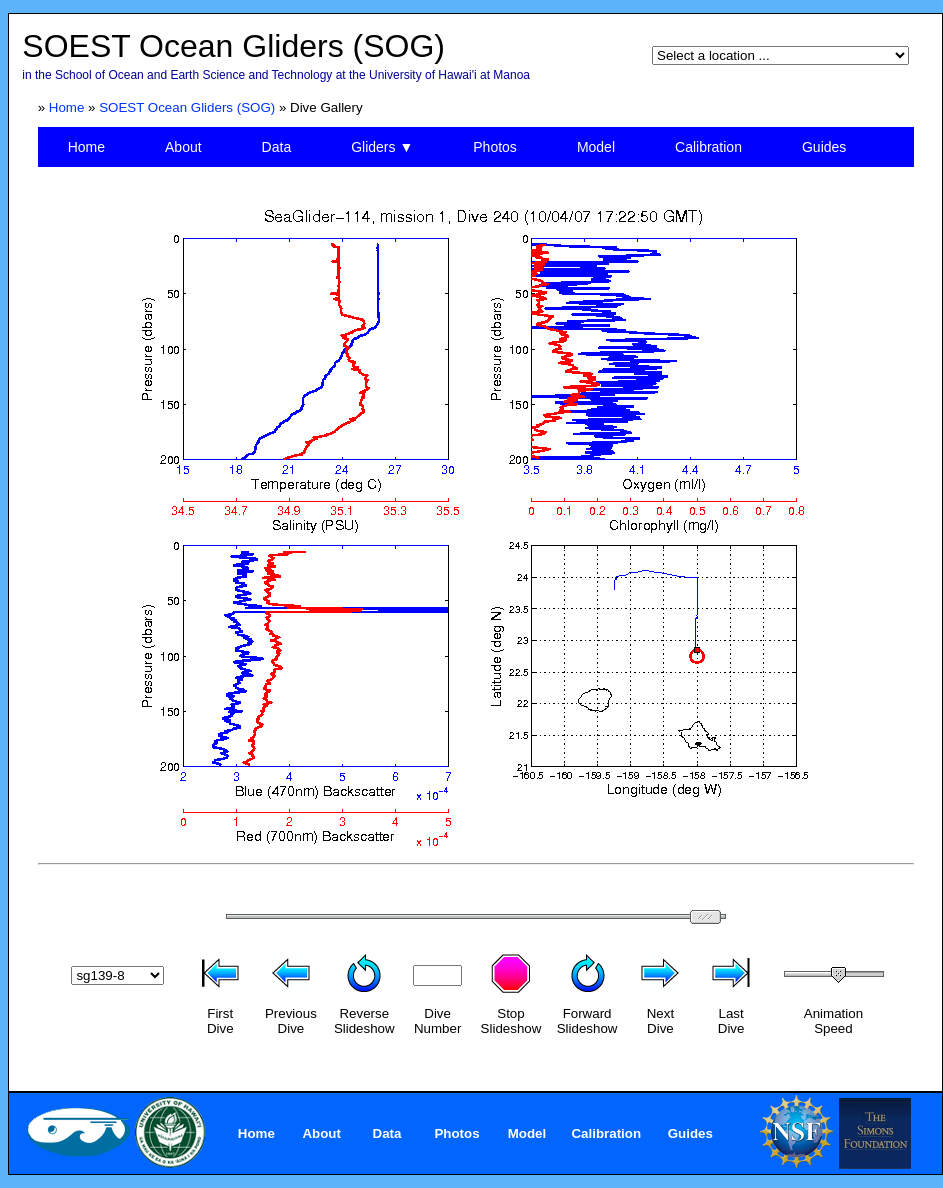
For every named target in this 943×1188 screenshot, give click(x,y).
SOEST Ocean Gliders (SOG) (187, 107)
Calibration (708, 147)
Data (277, 147)
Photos (495, 147)
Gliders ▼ (382, 147)
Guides (824, 147)
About (183, 147)
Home (67, 107)
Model (596, 147)
